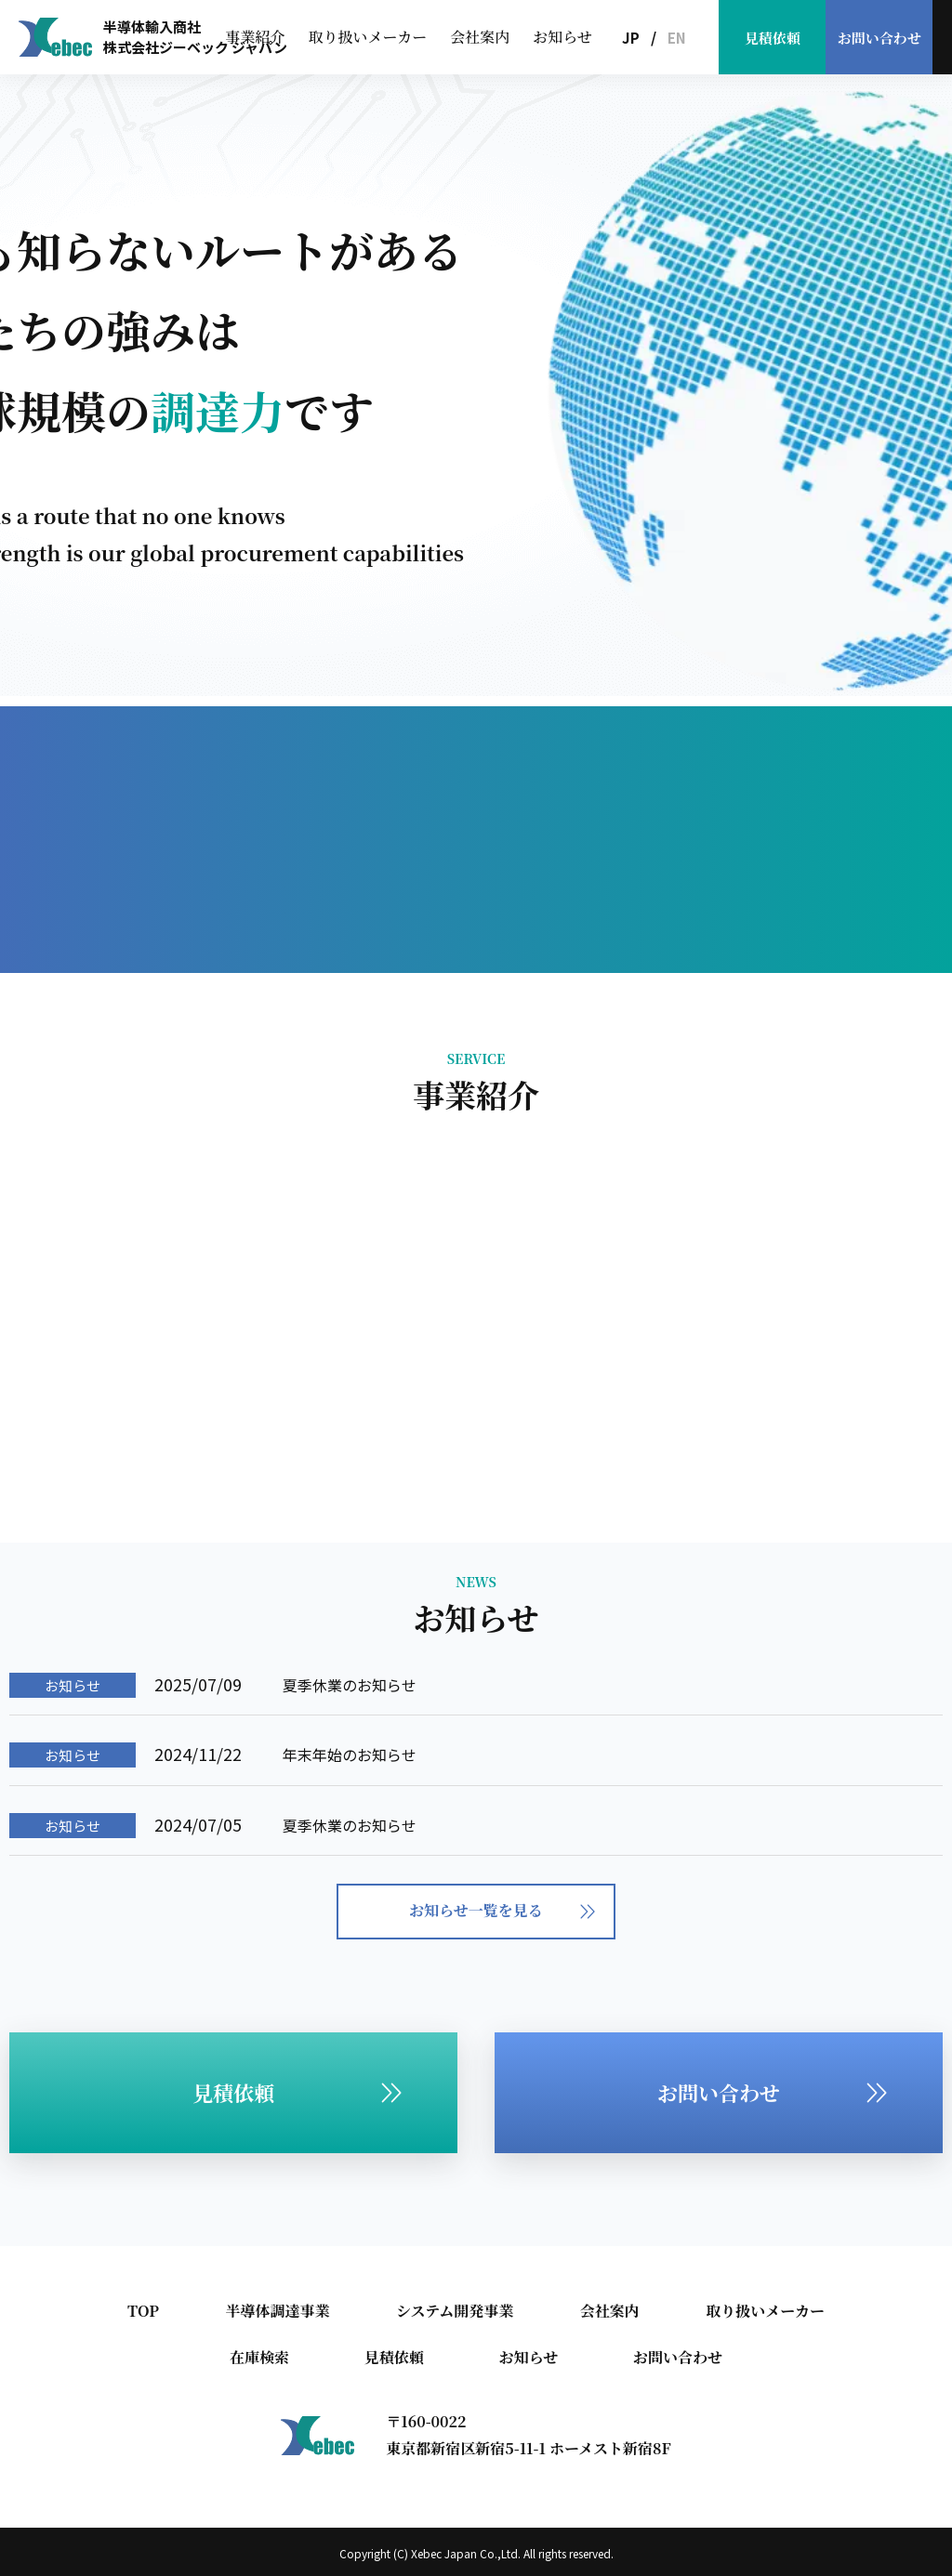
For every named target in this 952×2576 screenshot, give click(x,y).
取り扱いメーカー (368, 36)
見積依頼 (772, 37)
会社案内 (479, 36)
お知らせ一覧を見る (502, 1910)
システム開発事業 (454, 2310)
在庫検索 (259, 2357)
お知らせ (562, 36)
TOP (143, 2310)
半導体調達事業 (277, 2310)
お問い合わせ (879, 37)
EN (677, 37)
